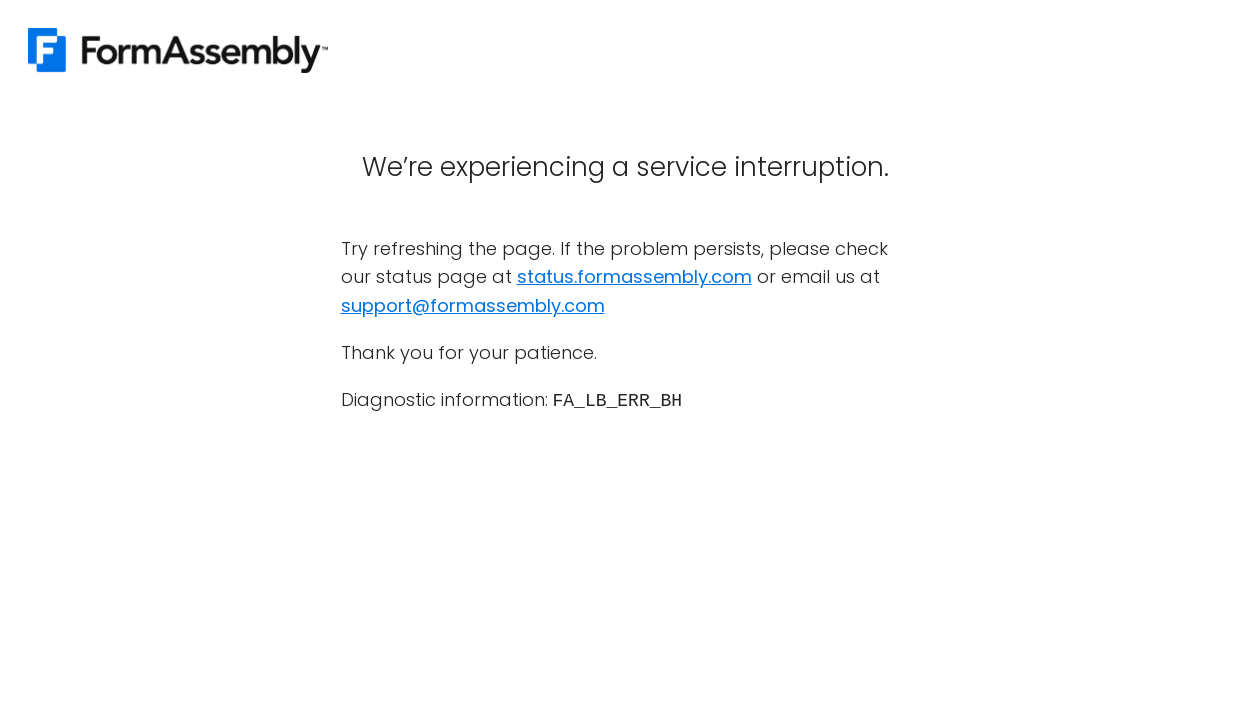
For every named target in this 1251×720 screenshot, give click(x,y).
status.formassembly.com (634, 276)
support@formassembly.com (473, 305)
